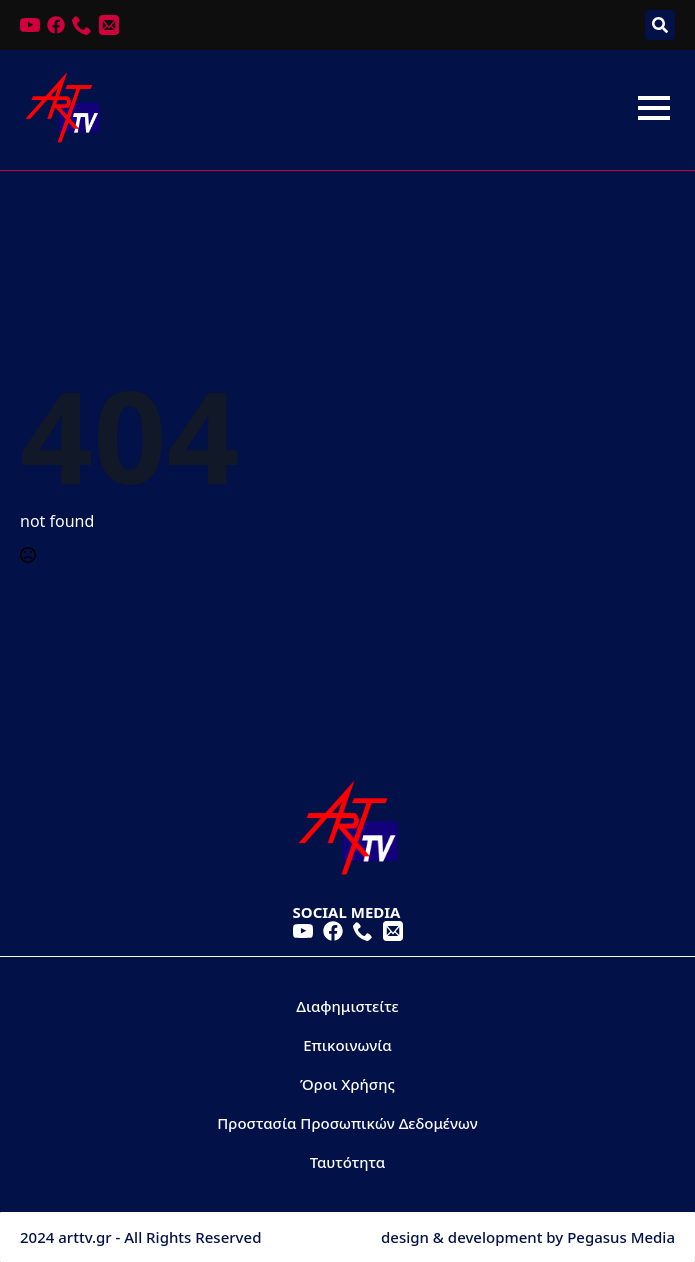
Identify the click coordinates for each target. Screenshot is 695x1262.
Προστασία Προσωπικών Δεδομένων (347, 1123)
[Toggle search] (660, 25)
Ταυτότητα (348, 1162)
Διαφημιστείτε (347, 1006)
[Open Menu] (654, 108)
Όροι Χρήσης (347, 1084)
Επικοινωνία (347, 1045)
